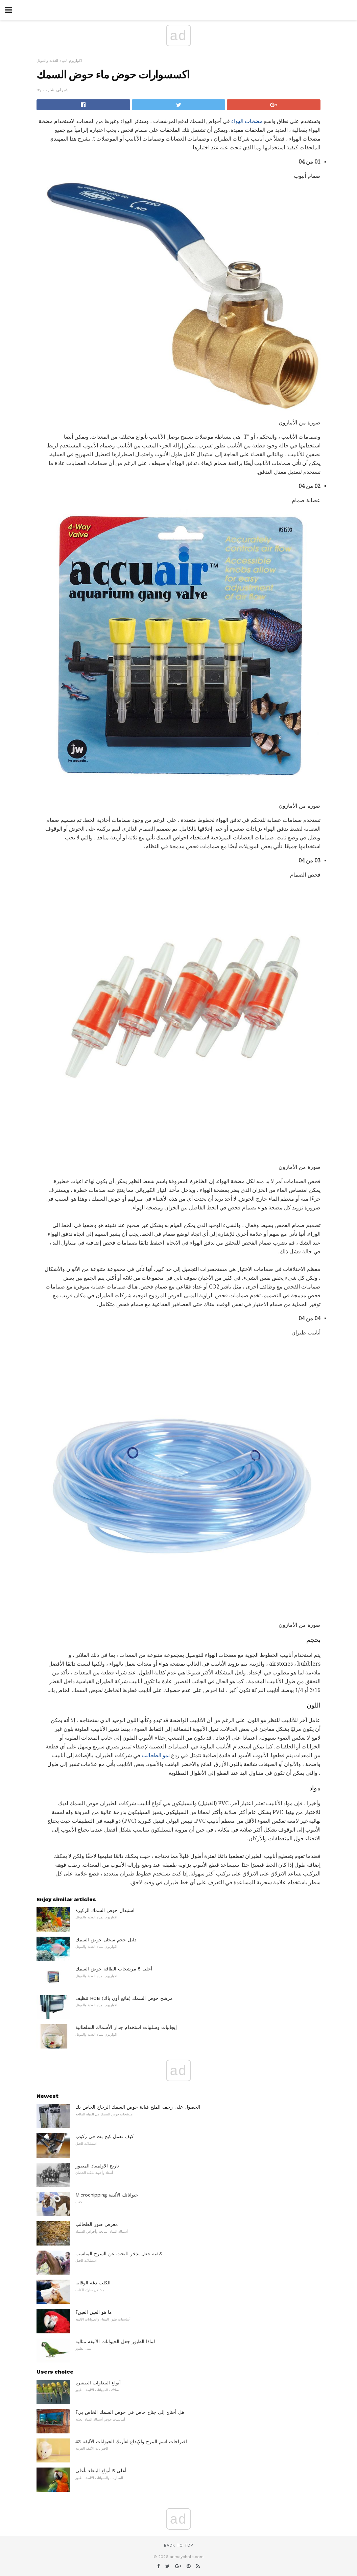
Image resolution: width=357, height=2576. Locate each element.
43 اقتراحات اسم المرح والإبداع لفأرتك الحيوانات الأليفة (131, 2441)
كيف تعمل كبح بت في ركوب (104, 2136)
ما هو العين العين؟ (93, 2312)
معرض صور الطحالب (96, 2224)
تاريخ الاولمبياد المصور (97, 2165)
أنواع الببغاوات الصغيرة (98, 2382)
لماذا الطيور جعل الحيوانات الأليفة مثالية (115, 2341)
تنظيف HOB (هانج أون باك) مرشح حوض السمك (124, 1998)
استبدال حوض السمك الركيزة (105, 1910)
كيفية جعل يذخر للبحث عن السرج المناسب (118, 2253)
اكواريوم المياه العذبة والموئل (59, 60)
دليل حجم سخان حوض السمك (105, 1939)
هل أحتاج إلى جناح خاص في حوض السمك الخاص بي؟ (129, 2412)
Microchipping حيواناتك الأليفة (106, 2195)
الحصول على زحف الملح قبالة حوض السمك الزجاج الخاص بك (137, 2107)
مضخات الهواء (247, 121)
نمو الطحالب (156, 1755)
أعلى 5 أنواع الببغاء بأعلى (100, 2470)
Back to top (178, 2545)
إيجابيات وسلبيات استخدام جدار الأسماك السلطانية (126, 2027)
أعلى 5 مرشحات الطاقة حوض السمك (113, 1968)
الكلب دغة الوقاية (93, 2282)
